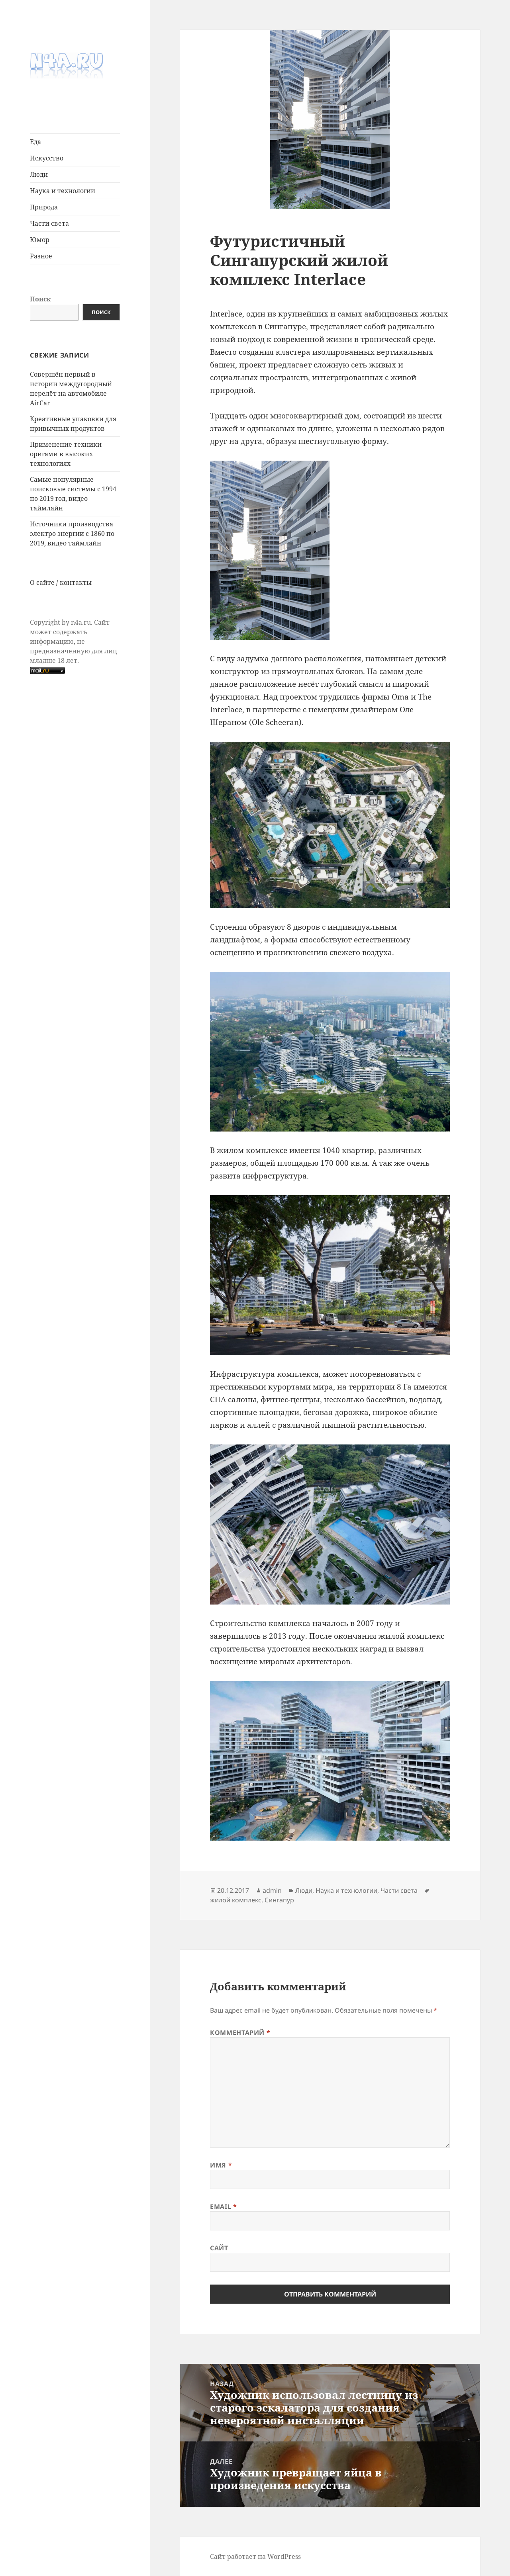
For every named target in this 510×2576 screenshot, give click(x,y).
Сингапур (279, 1900)
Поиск (40, 299)
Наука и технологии (62, 190)
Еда (35, 141)
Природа (44, 207)
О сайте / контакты (61, 582)
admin (272, 1890)
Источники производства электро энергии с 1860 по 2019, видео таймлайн (72, 533)
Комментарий (240, 2032)
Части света (49, 223)
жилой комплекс (235, 1900)
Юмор (39, 239)
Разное (41, 256)
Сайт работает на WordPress (255, 2556)
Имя (221, 2165)
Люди (39, 174)
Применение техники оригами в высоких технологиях (66, 454)
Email (223, 2206)
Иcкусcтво (46, 158)
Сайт (219, 2248)
